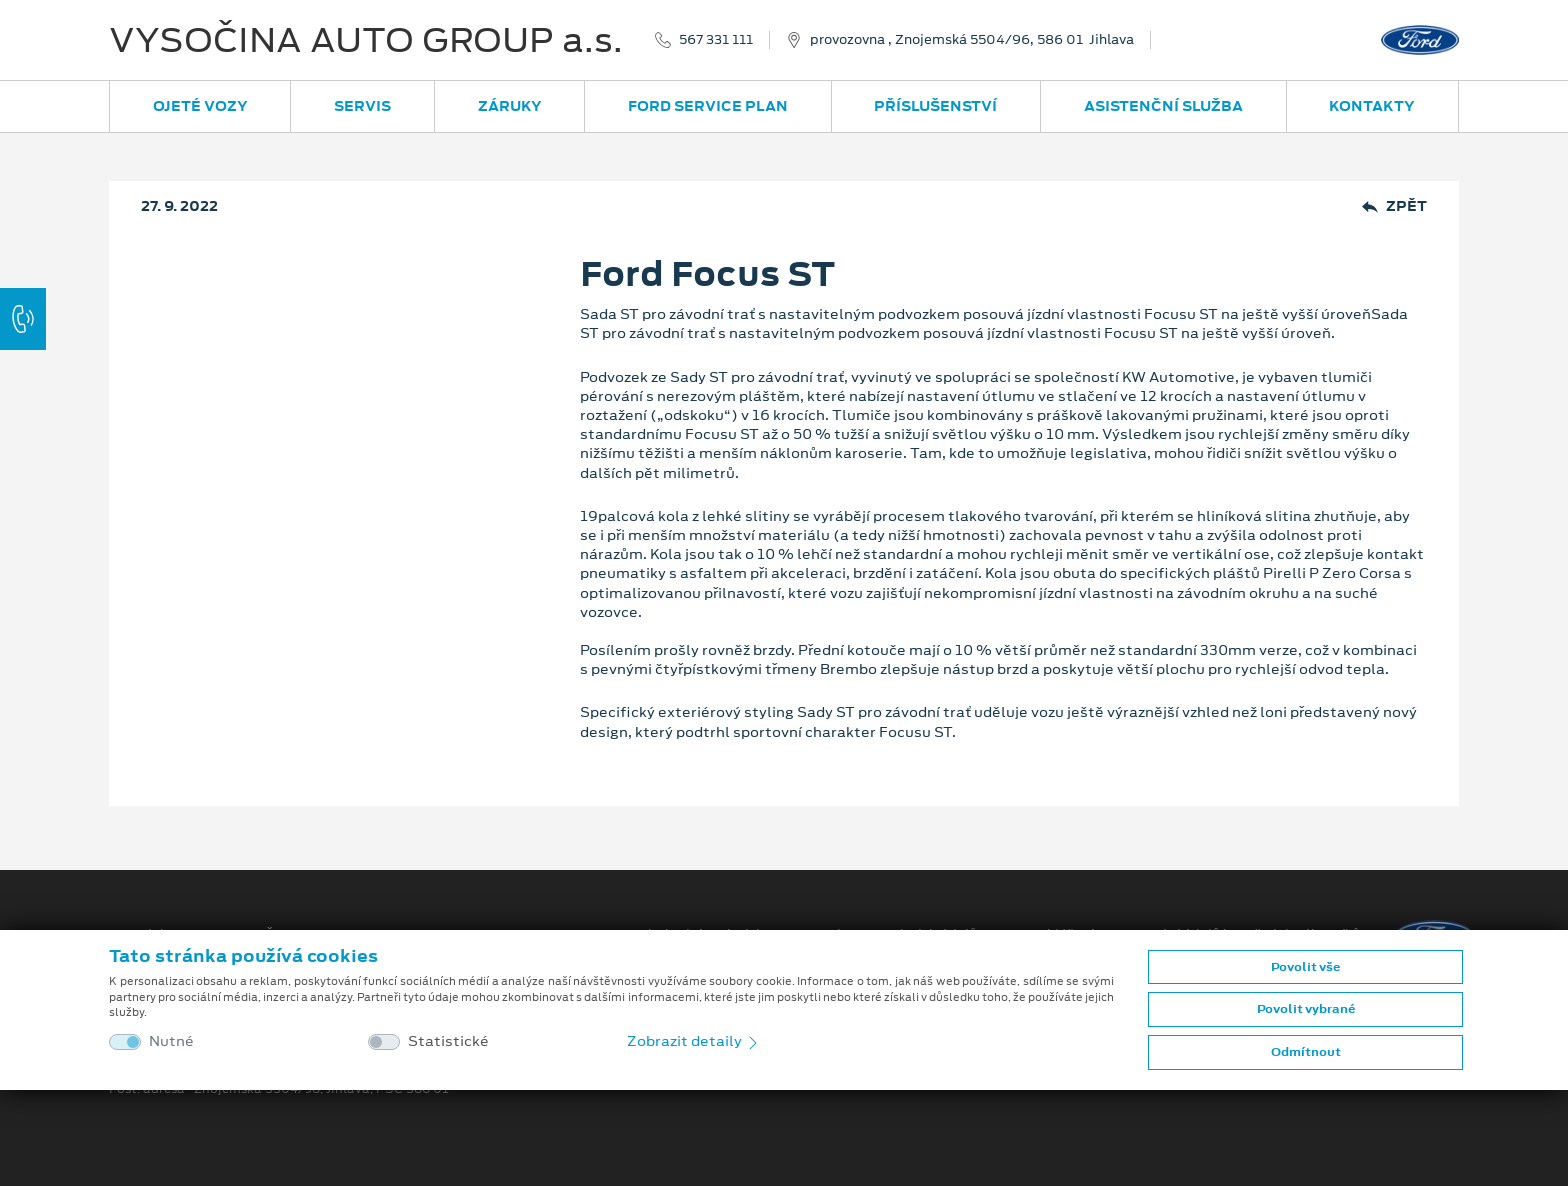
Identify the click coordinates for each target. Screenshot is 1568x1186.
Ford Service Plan (708, 106)
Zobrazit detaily (694, 1041)
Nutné (171, 1041)
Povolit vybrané (1306, 1009)
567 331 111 (716, 40)
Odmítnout (1306, 1052)
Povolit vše (1305, 967)
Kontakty (1372, 106)
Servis (362, 106)
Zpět (1394, 206)
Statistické (448, 1041)
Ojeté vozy (200, 106)
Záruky (510, 106)
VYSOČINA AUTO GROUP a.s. (366, 40)
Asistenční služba (1163, 106)
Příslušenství (935, 106)
